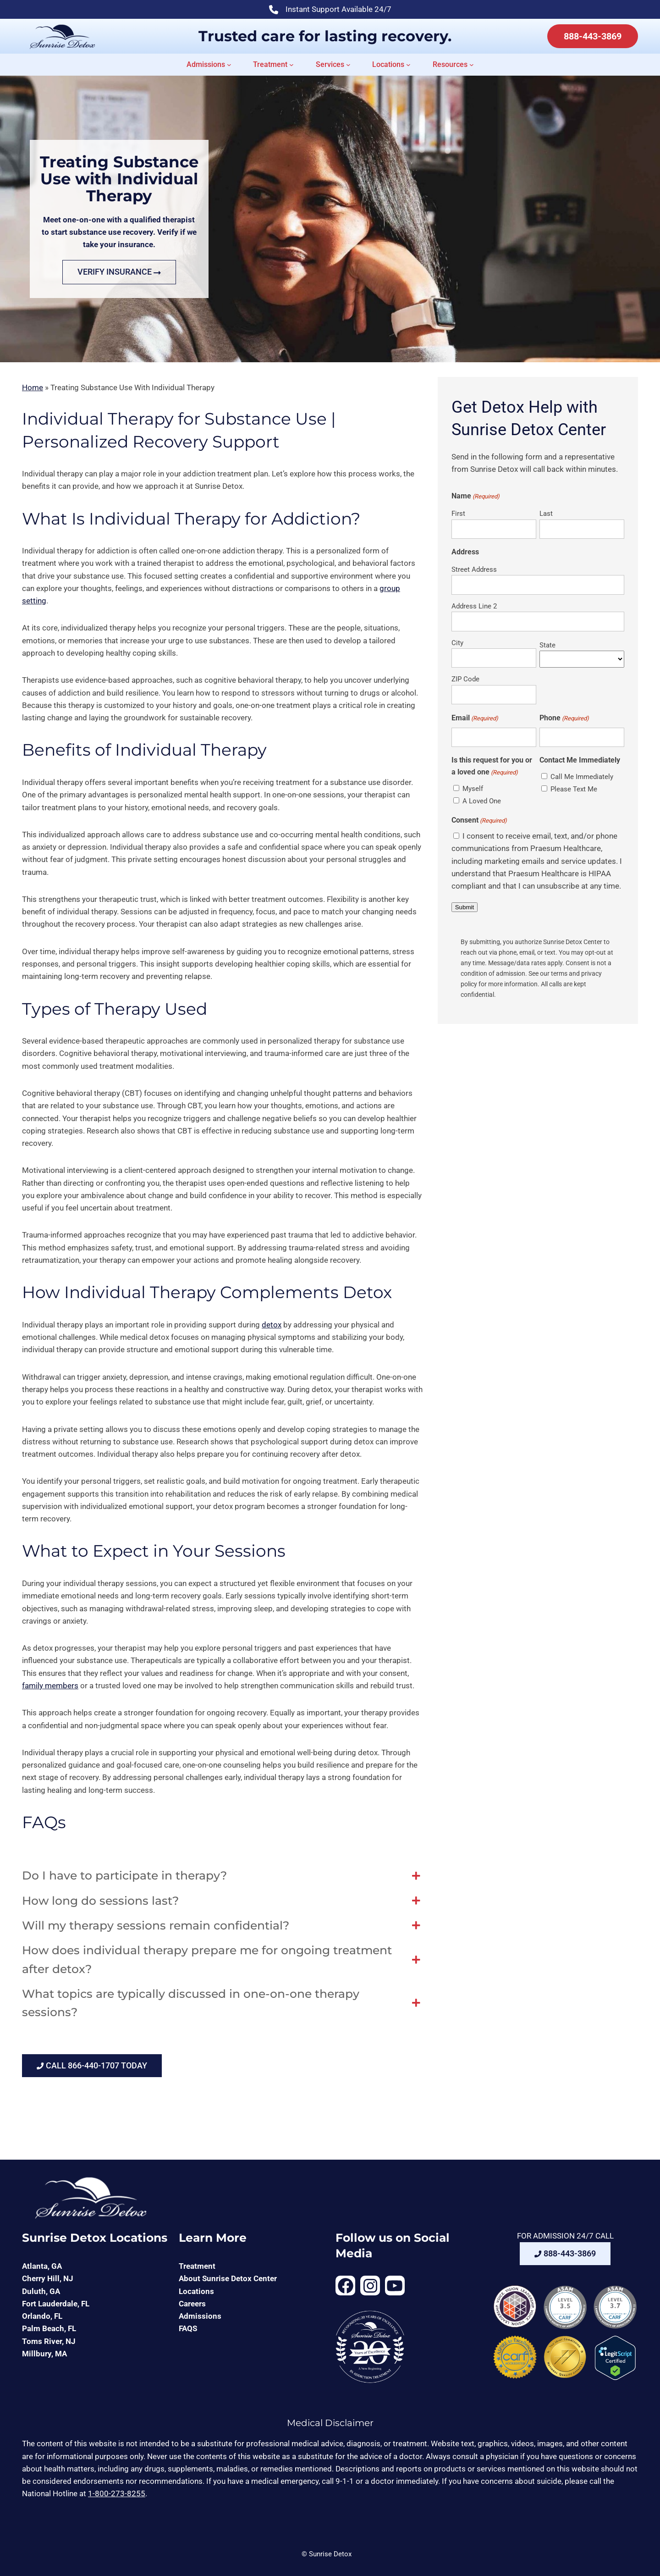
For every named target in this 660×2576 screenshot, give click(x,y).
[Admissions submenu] (229, 64)
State (547, 645)
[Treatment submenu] (291, 64)
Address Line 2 (474, 606)
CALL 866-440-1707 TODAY (92, 2065)
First (458, 513)
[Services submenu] (348, 64)
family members (50, 1685)
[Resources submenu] (471, 64)
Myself (472, 789)
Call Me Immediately (581, 777)
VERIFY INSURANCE (119, 271)
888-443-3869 (593, 36)
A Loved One (481, 801)
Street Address (474, 569)
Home (32, 387)
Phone (564, 718)
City (457, 643)
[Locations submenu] (408, 64)
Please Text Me (573, 789)
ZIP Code (465, 679)
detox (271, 1324)
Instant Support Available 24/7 (330, 10)
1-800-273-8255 (116, 2493)
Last (546, 513)
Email (474, 718)
